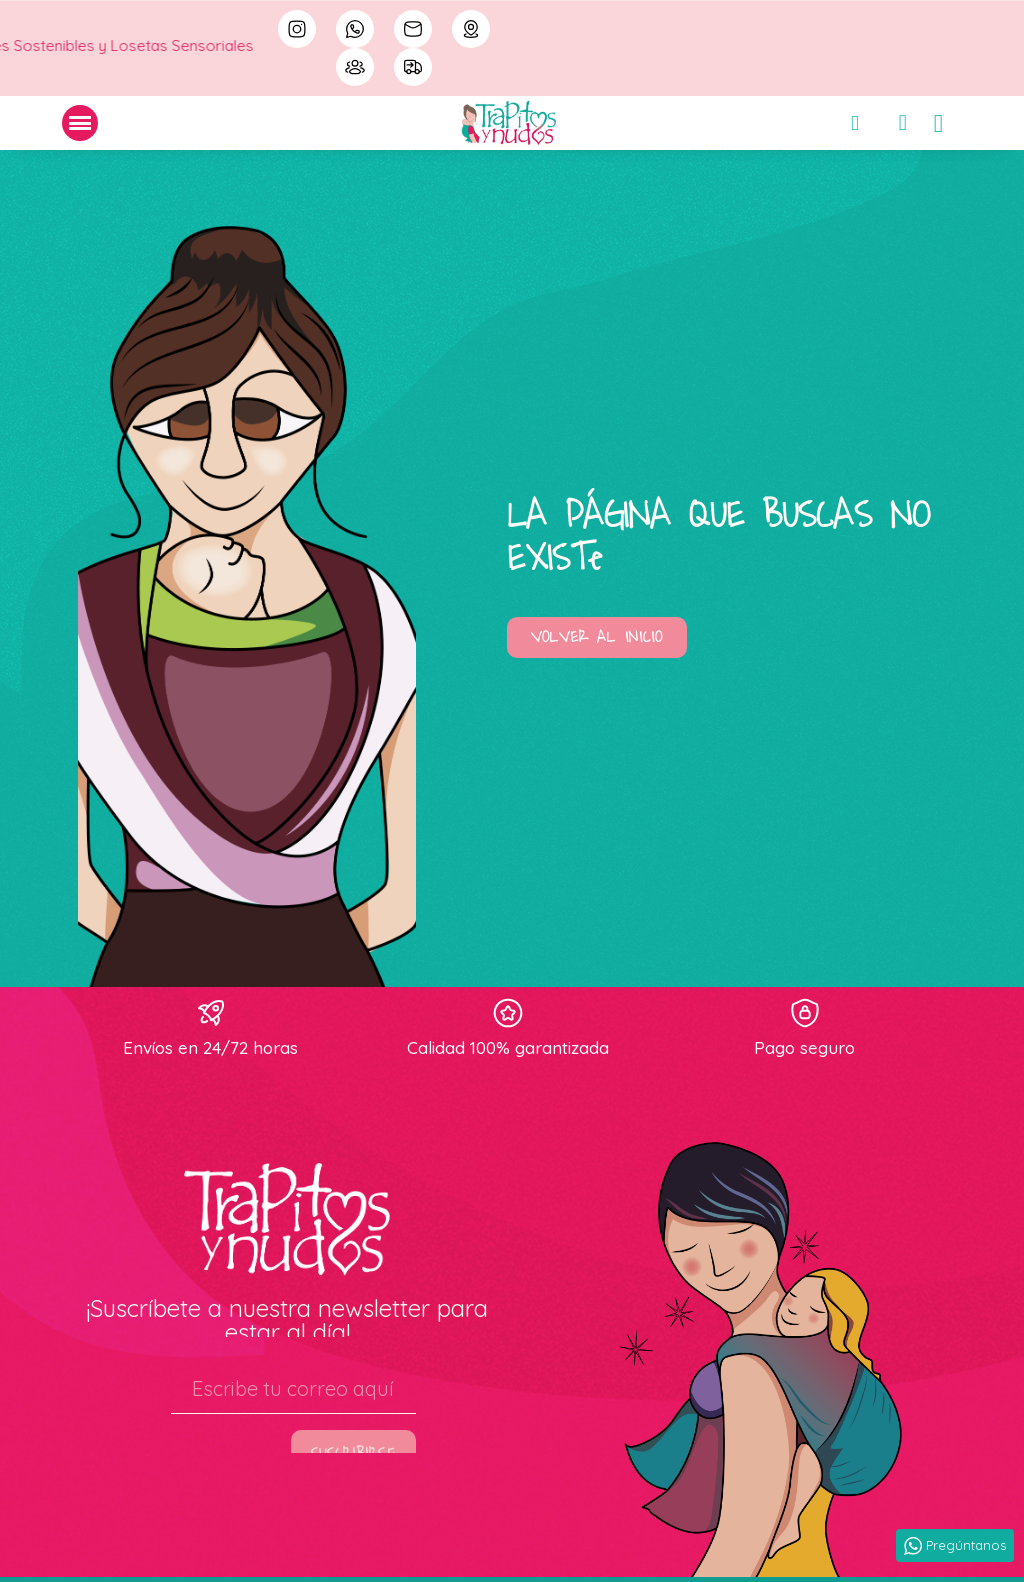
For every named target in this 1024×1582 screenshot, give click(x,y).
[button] (597, 637)
